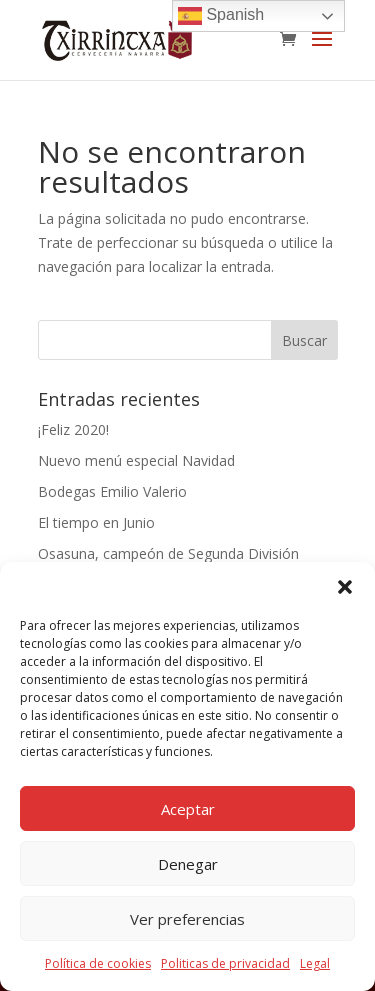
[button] (345, 587)
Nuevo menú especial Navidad (136, 460)
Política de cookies (98, 963)
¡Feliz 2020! (73, 429)
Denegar (188, 864)
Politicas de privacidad (225, 963)
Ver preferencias (187, 919)
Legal (315, 963)
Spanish (221, 16)
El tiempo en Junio (96, 522)
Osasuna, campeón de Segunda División (168, 553)
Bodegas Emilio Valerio (112, 491)
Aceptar (188, 809)
